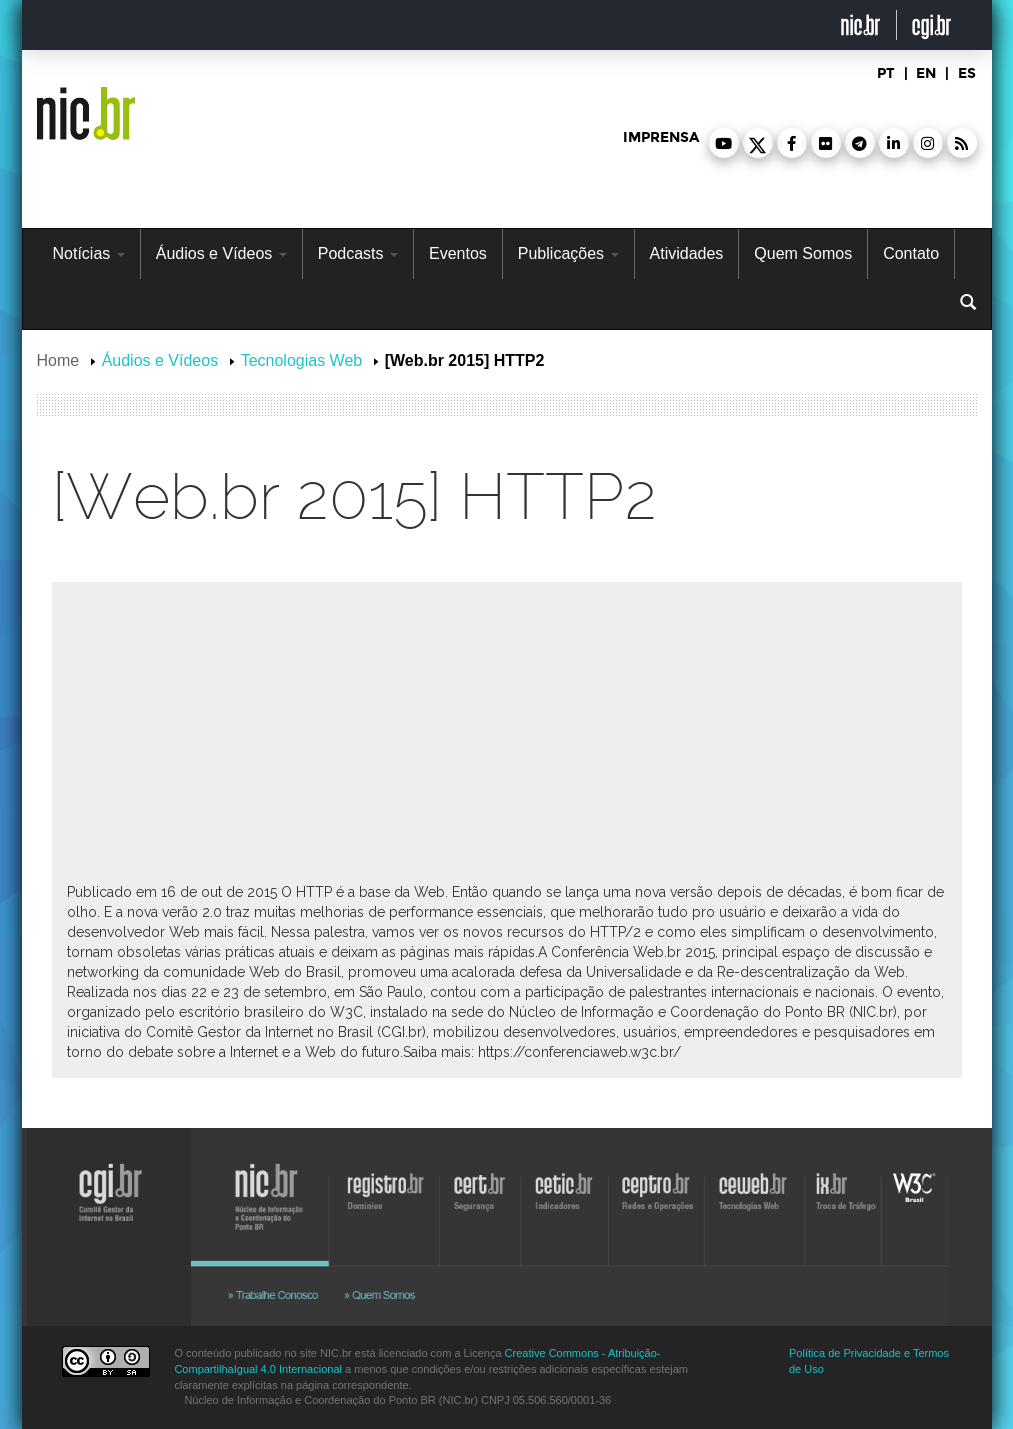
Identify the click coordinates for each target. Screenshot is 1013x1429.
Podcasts (358, 253)
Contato (911, 253)
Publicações (568, 253)
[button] (724, 143)
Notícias (89, 253)
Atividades (687, 253)
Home (58, 360)
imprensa (661, 137)
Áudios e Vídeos (221, 253)
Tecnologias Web (302, 360)
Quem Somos (803, 253)
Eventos (458, 253)
